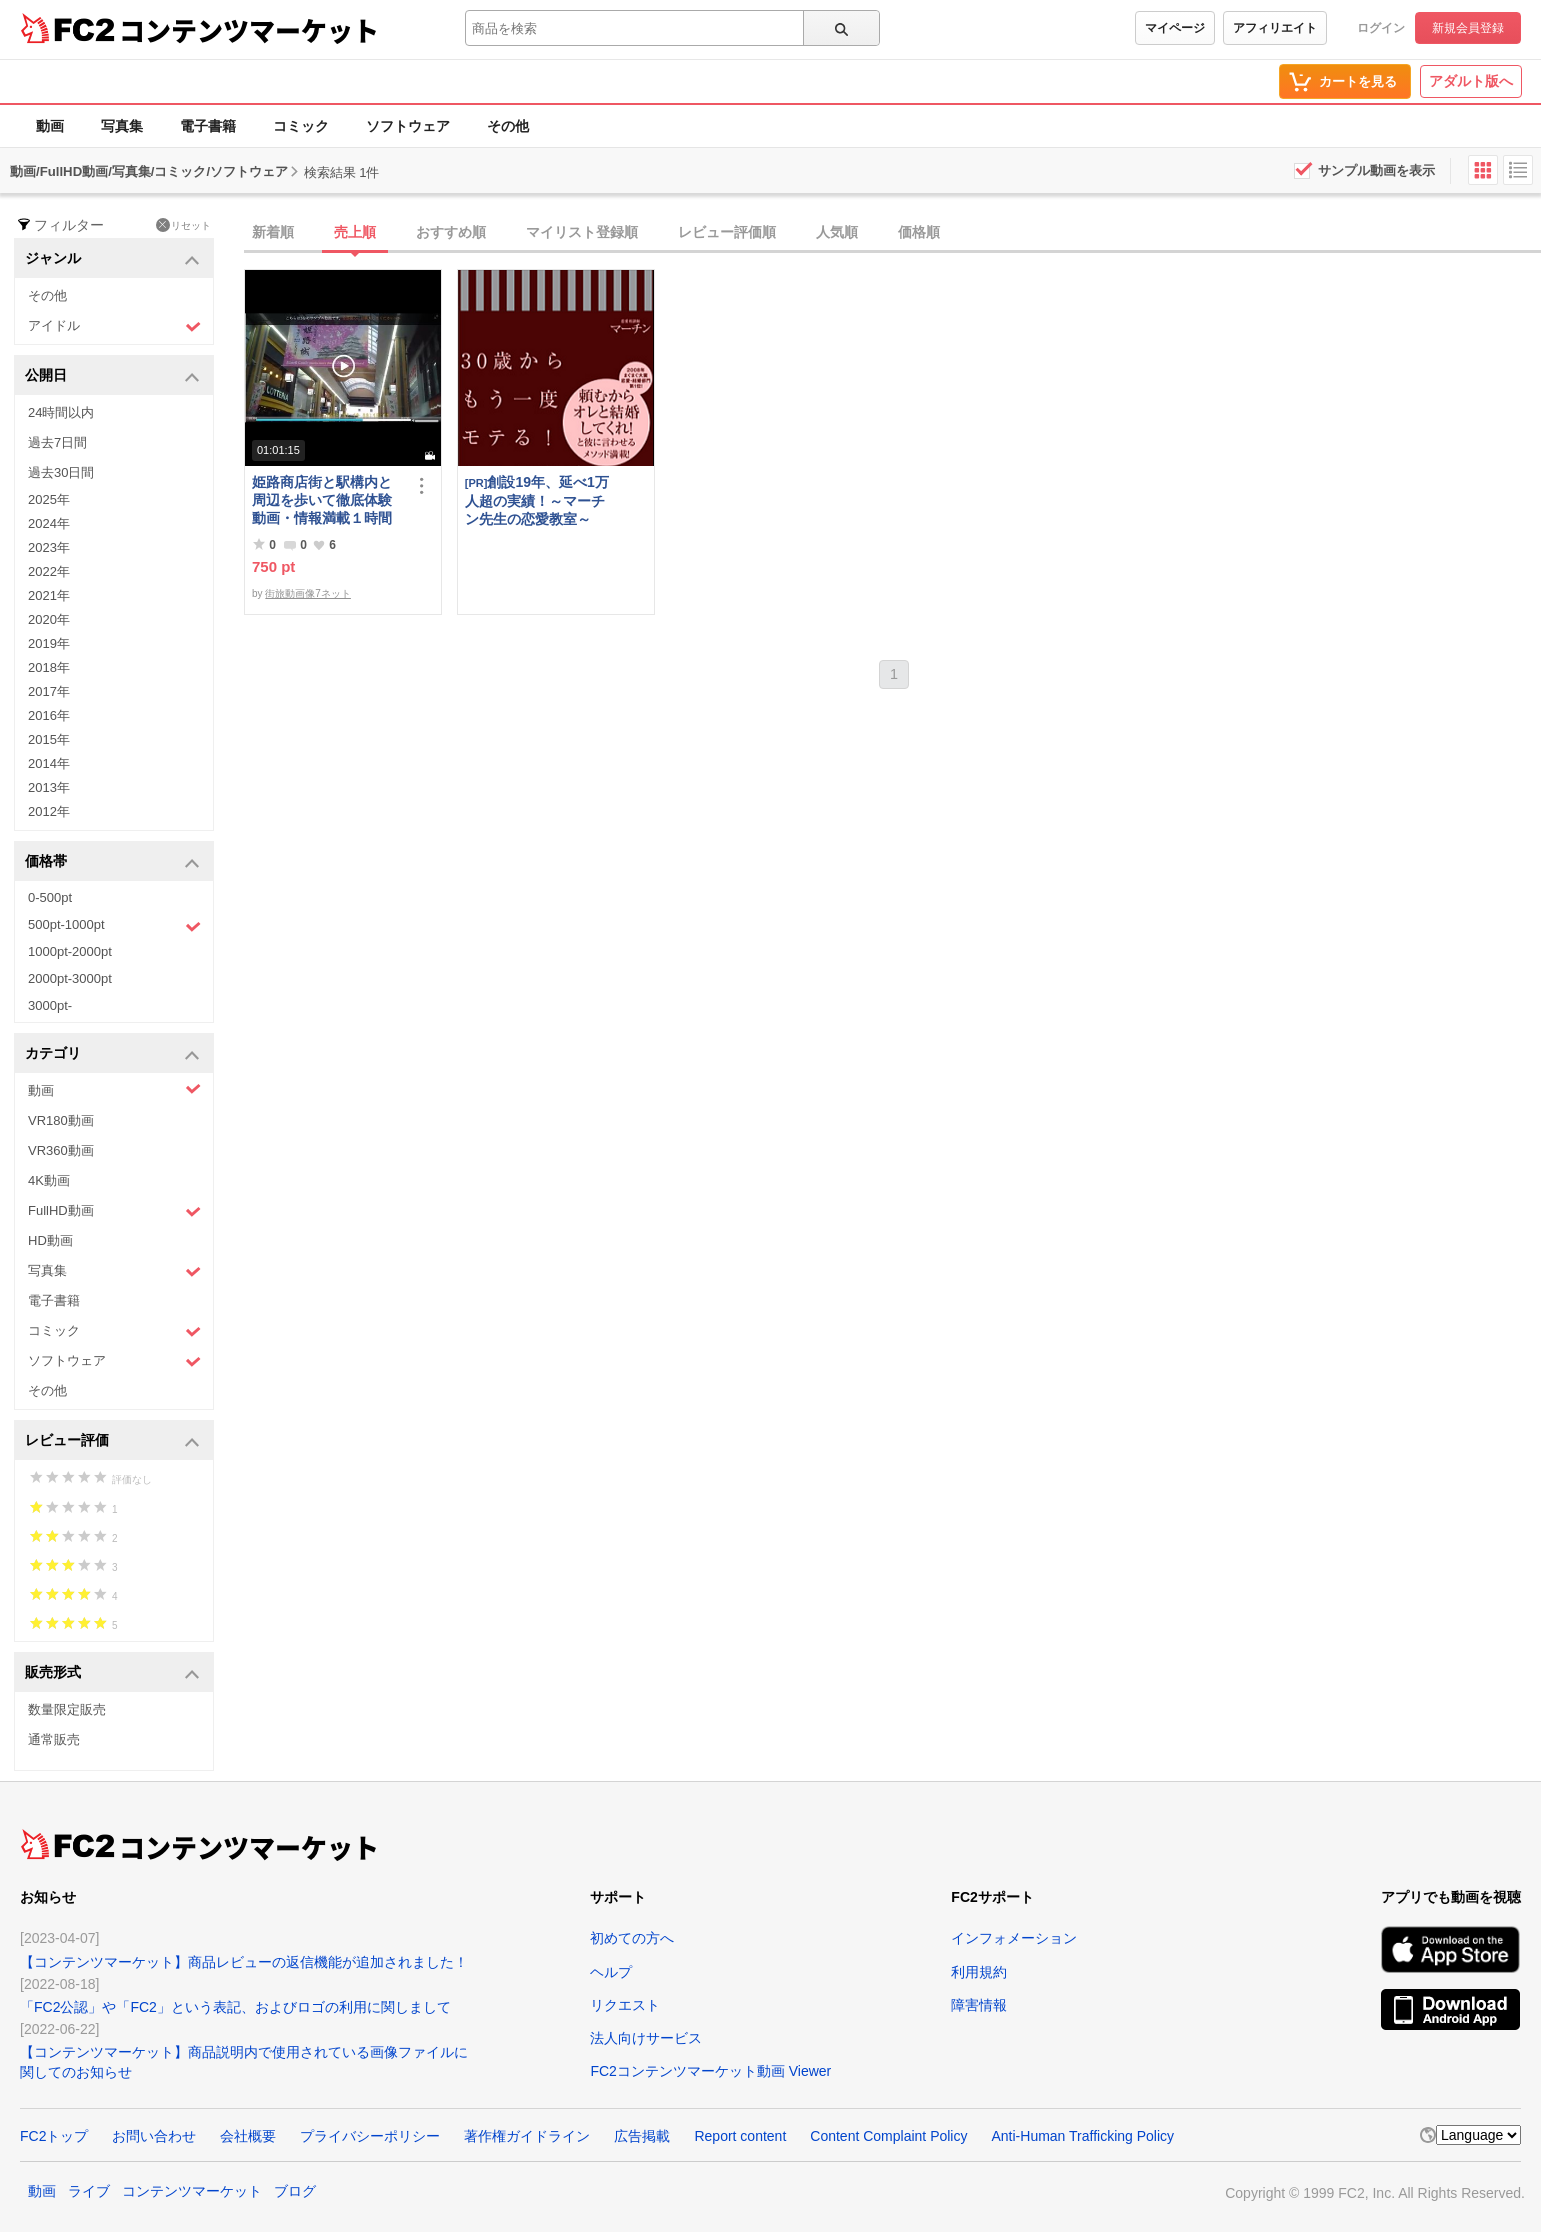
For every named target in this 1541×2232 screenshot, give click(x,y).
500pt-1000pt (114, 926)
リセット (183, 225)
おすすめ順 (451, 232)
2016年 (49, 715)
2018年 (49, 667)
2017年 (49, 691)
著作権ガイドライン (527, 2136)
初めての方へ (632, 1938)
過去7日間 (57, 442)
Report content (740, 2136)
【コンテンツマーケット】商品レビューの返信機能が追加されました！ (244, 1962)
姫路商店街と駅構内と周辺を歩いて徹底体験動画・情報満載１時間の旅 (322, 500)
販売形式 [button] (112, 1673)
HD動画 (50, 1240)
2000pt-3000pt (70, 978)
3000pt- (50, 1005)
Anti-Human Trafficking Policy (1082, 2136)
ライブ (89, 2191)
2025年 (49, 499)
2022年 (49, 571)
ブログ (295, 2191)
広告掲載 (642, 2136)
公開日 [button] (112, 376)
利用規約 (979, 1972)
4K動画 (49, 1180)
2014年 (49, 763)
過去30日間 (61, 472)
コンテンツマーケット (249, 30)
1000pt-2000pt (70, 951)
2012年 (49, 811)
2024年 (49, 523)
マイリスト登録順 (582, 232)
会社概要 (248, 2136)
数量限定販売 (67, 1709)
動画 (50, 126)
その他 (508, 126)
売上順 (355, 232)
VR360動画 (61, 1150)
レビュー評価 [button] (112, 1441)
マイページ (1175, 28)
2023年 (49, 547)
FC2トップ (54, 2136)
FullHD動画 (114, 1211)
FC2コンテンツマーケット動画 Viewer (710, 2071)
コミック (301, 126)
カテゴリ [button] (112, 1054)
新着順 (273, 232)
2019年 (49, 643)
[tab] (892, 233)
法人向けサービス (646, 2038)
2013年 (49, 787)
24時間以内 (61, 412)
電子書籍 (208, 126)
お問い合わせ (154, 2136)
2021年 (49, 595)
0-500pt (50, 897)
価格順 (919, 232)
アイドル (114, 326)
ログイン (1381, 28)
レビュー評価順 (727, 232)
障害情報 (979, 2005)
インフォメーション (1014, 1938)
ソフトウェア (408, 126)
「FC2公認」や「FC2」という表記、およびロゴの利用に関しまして (235, 2007)
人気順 (837, 232)
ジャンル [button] (112, 259)
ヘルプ (611, 1972)
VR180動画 (61, 1120)
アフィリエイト (1275, 28)
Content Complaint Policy (888, 2136)
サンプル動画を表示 (1376, 170)
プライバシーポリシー (370, 2136)
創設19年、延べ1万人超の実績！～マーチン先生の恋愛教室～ (537, 500)
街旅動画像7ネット (308, 593)
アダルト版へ (1471, 81)
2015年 (49, 739)
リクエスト (625, 2005)
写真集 (122, 126)
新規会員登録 (1468, 28)
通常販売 (54, 1739)
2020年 (49, 619)
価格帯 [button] (112, 862)
